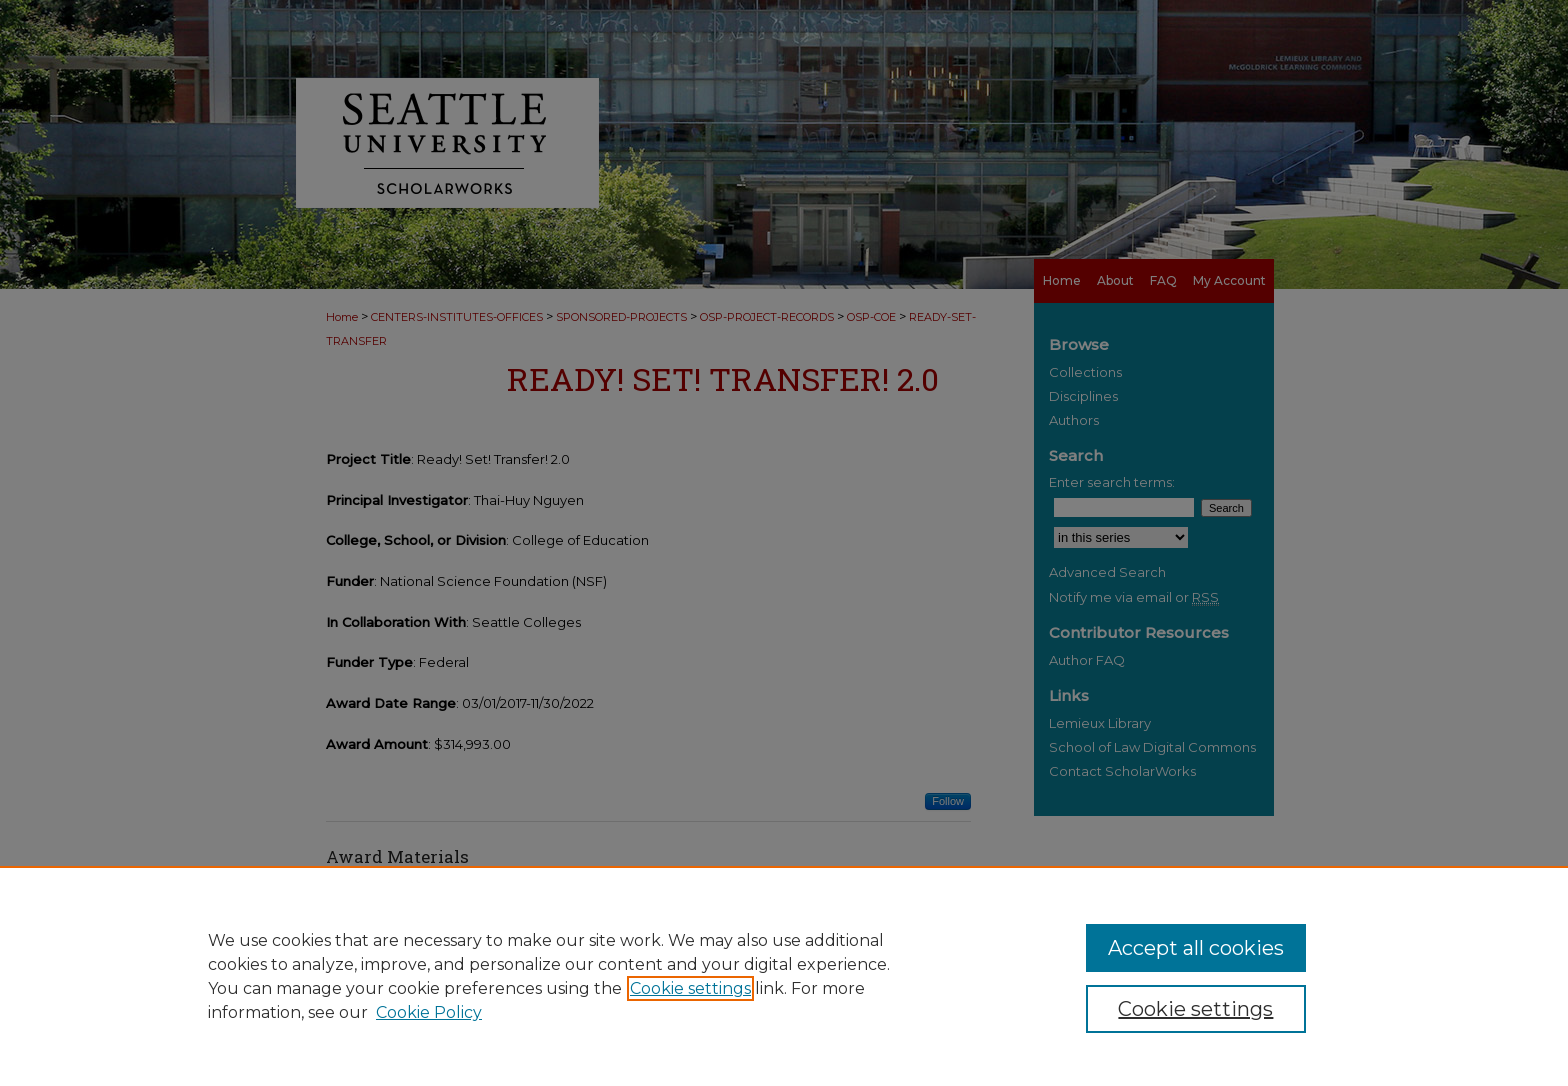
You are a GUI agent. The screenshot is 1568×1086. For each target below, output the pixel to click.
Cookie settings (690, 988)
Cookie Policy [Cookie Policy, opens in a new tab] (429, 1012)
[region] (784, 976)
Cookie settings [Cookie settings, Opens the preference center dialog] (1195, 1009)
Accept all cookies (1196, 948)
